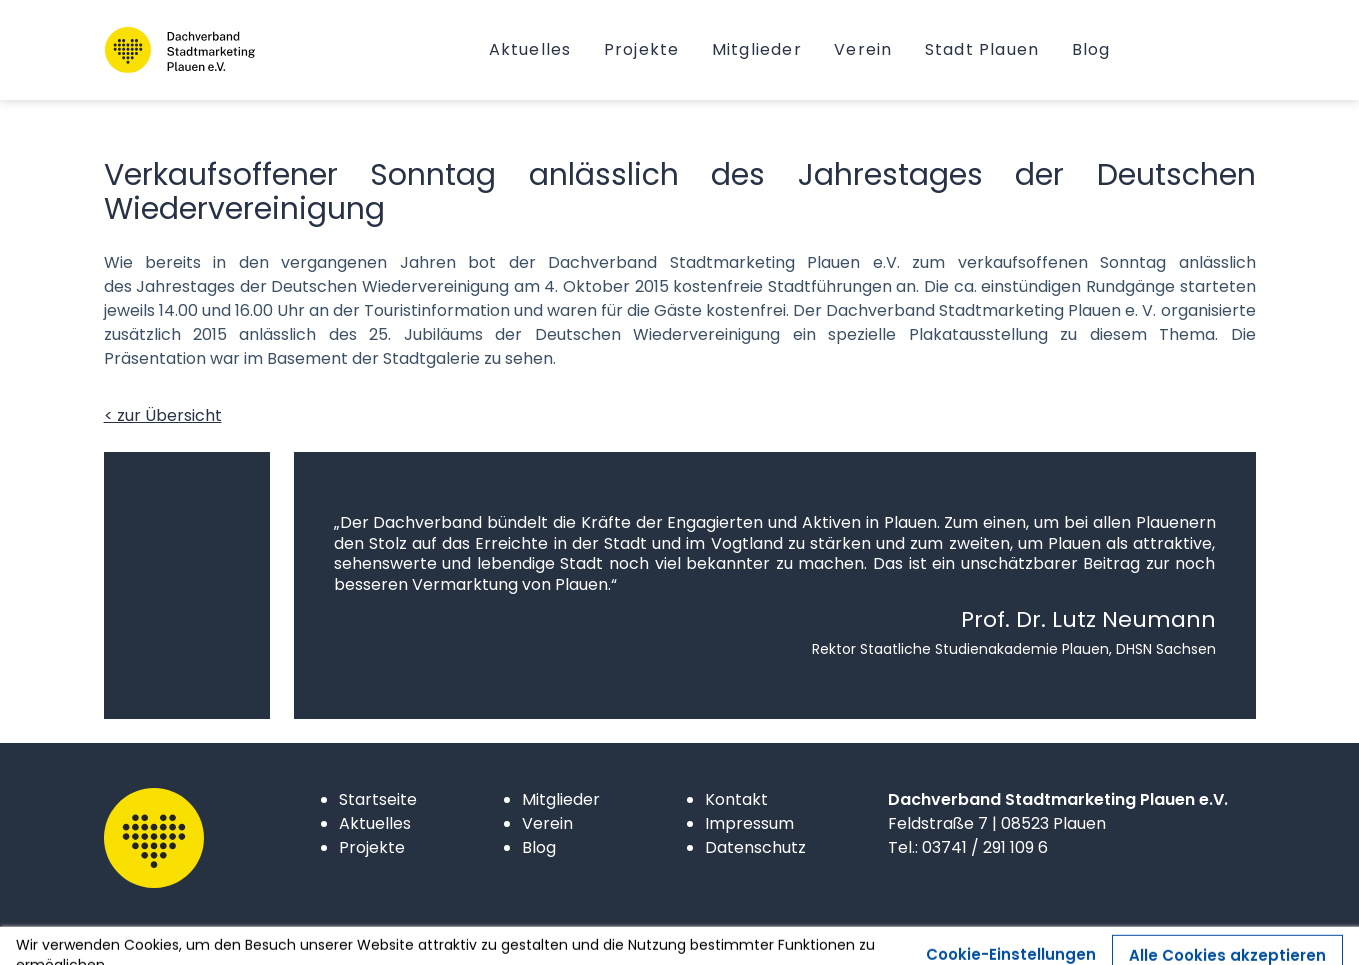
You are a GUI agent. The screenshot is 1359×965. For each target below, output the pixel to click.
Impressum (749, 823)
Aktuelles (375, 823)
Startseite (378, 799)
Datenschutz (755, 847)
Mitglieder (561, 799)
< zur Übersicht (163, 415)
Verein (547, 823)
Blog (539, 847)
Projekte (372, 847)
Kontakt (736, 799)
